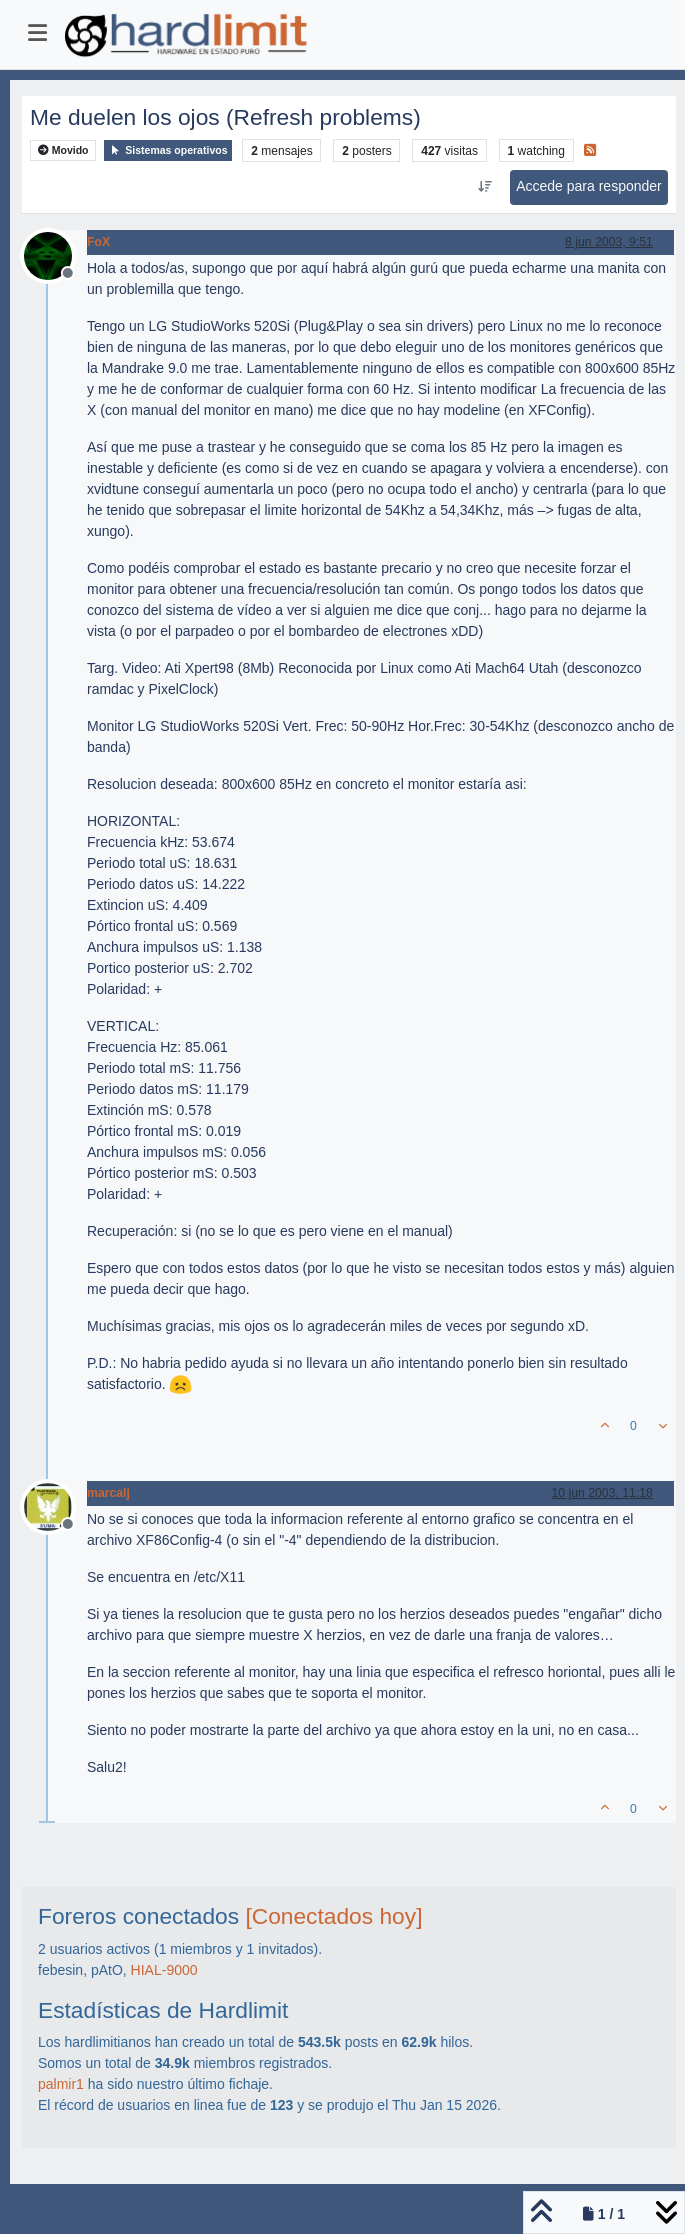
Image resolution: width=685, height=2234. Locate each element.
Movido (63, 150)
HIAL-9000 (164, 1970)
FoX (98, 242)
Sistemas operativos (168, 150)
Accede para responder (589, 186)
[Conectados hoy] (333, 1916)
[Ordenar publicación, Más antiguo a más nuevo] (485, 187)
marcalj (108, 1493)
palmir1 (61, 2084)
